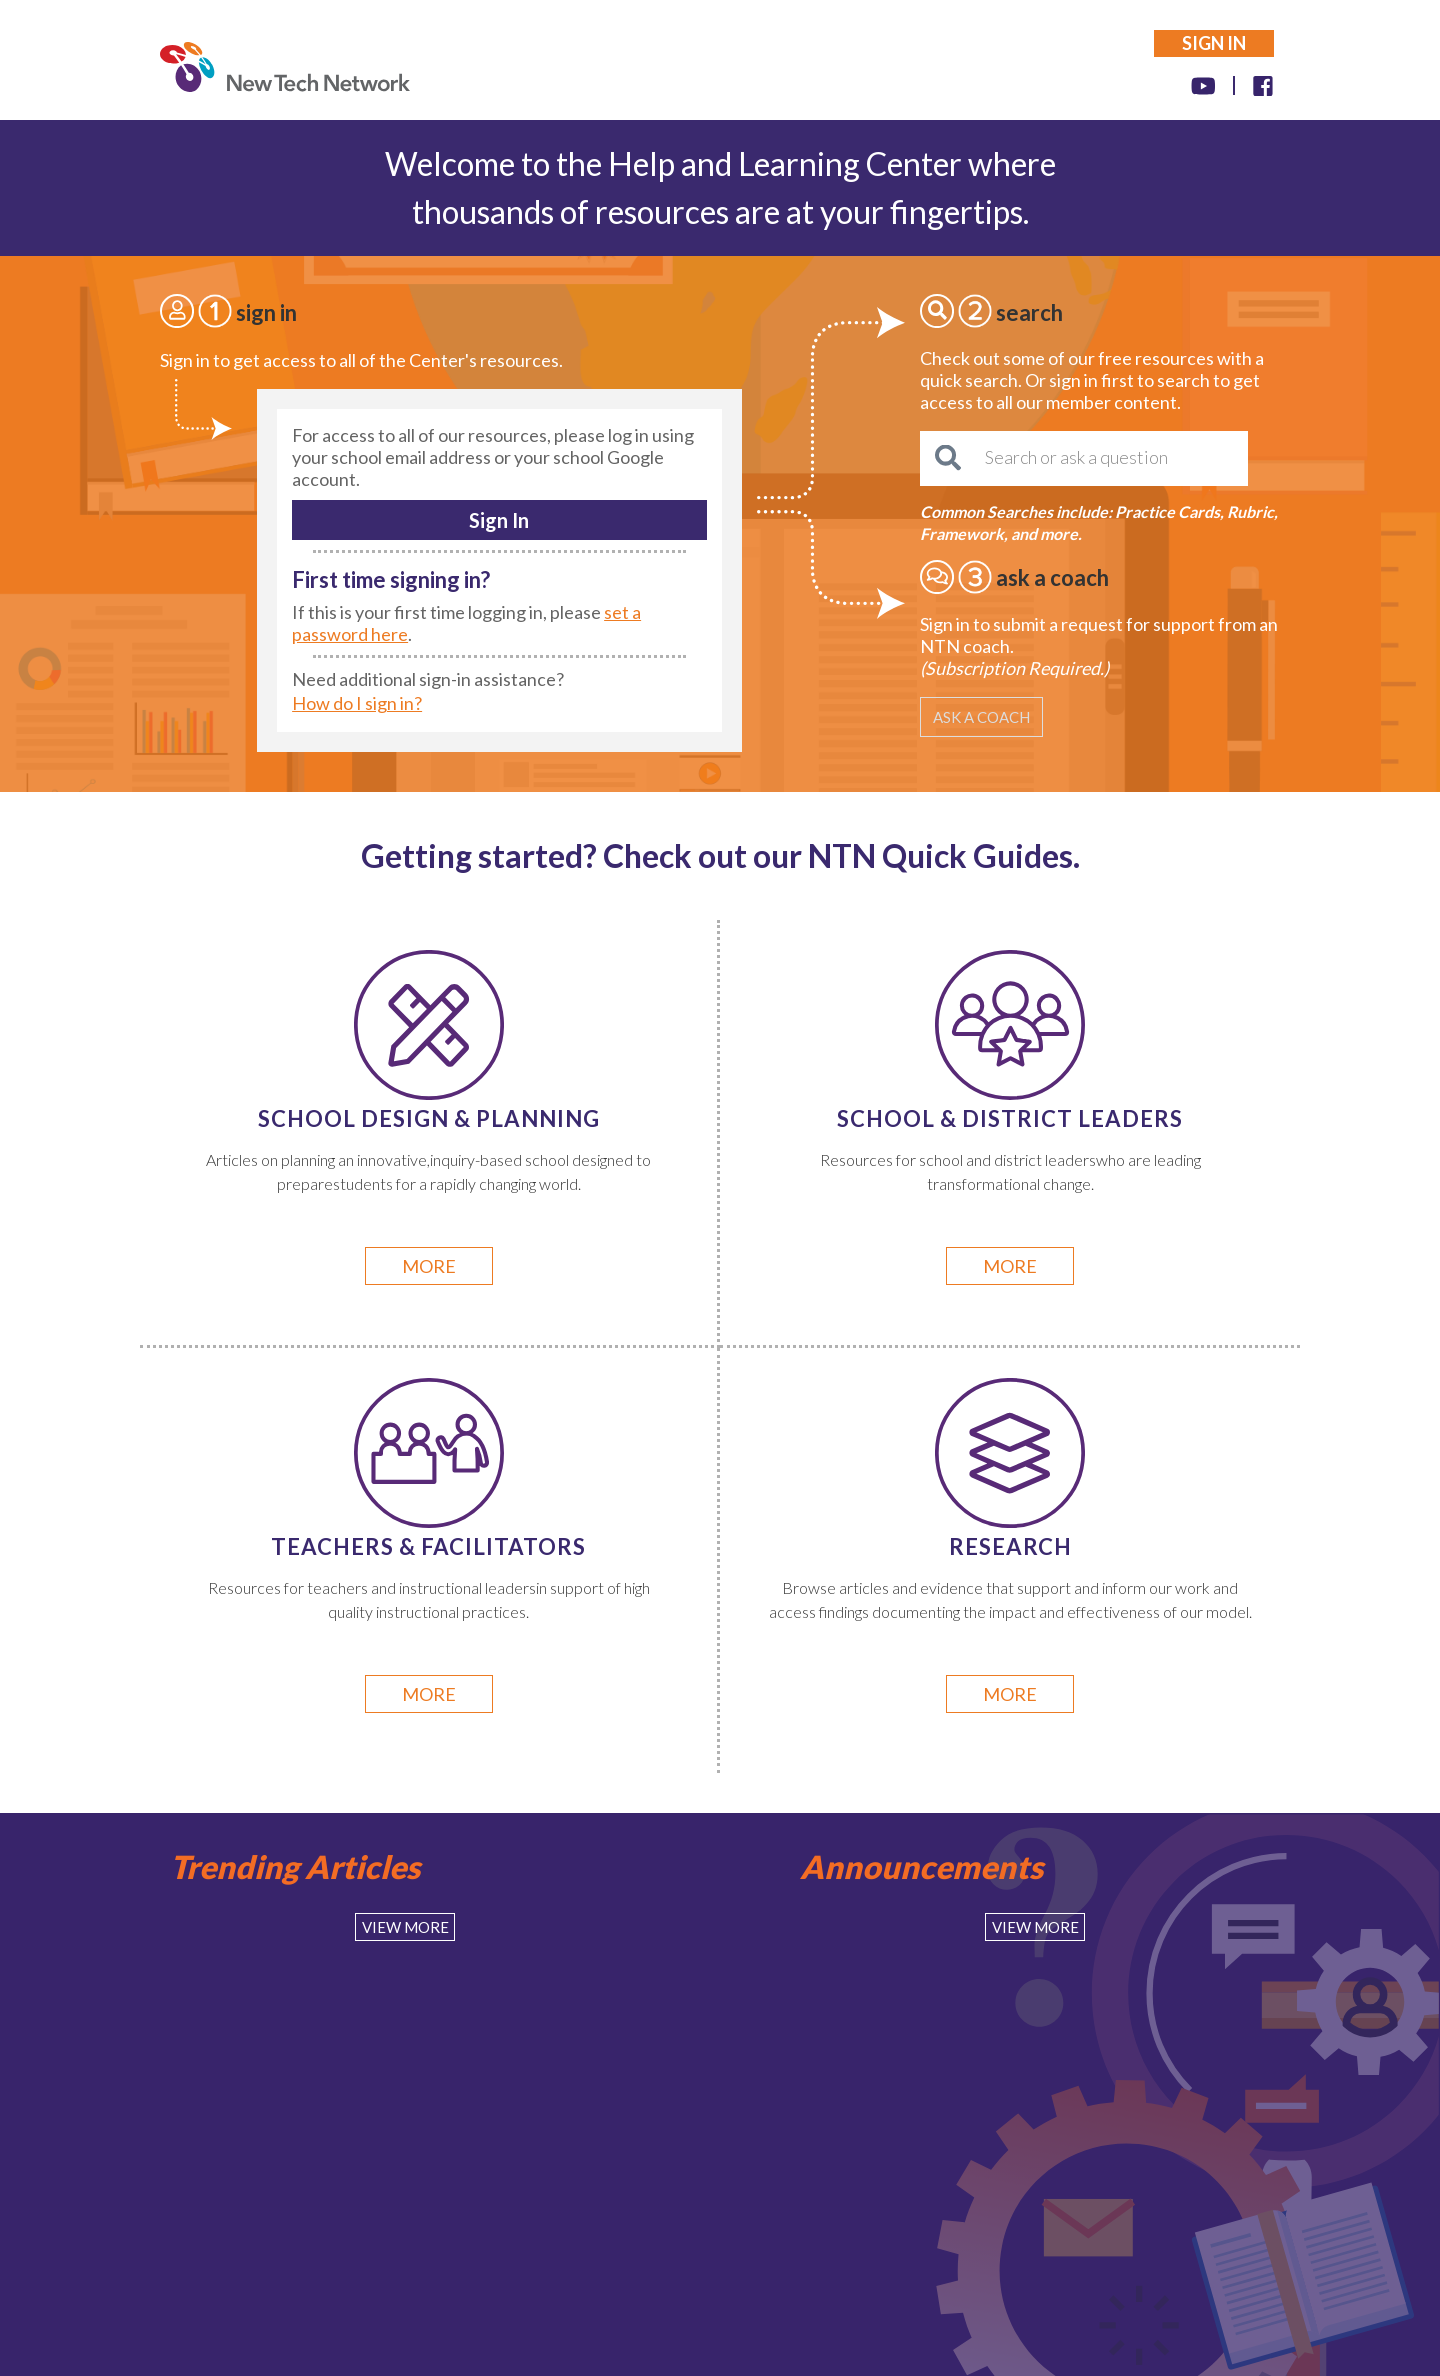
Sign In (499, 520)
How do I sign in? (357, 703)
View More (405, 1927)
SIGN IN (1214, 43)
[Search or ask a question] (1084, 458)
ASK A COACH (981, 717)
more (429, 1266)
